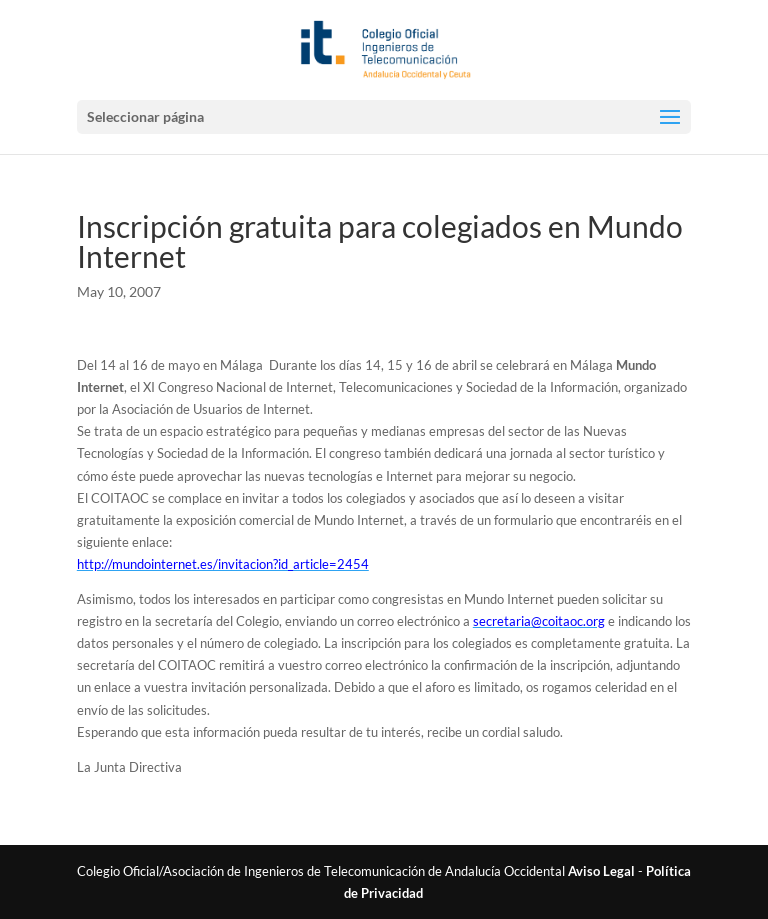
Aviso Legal (601, 871)
